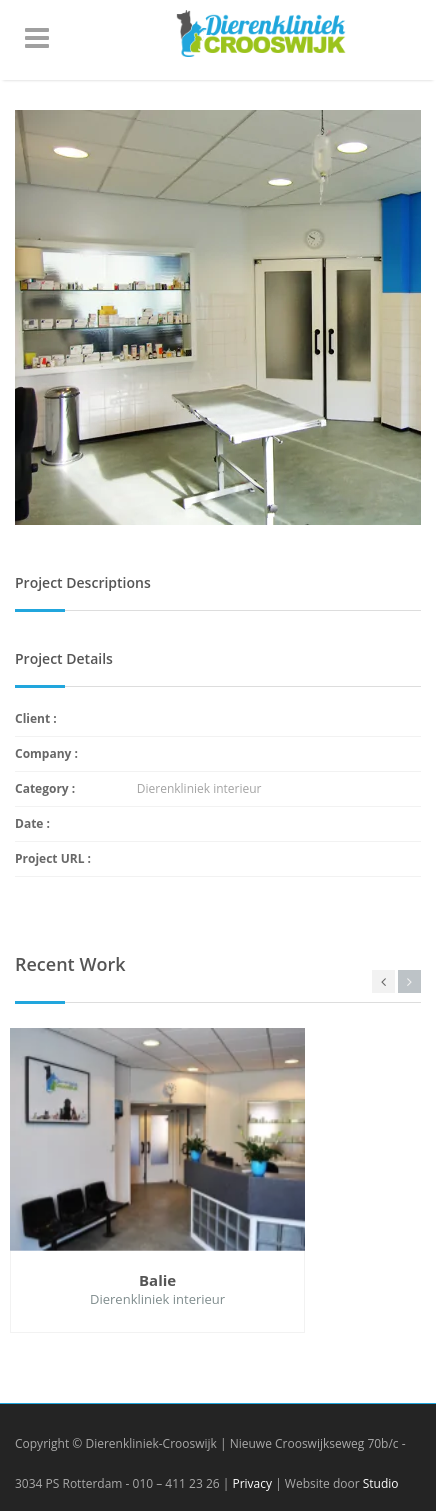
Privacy (252, 1483)
